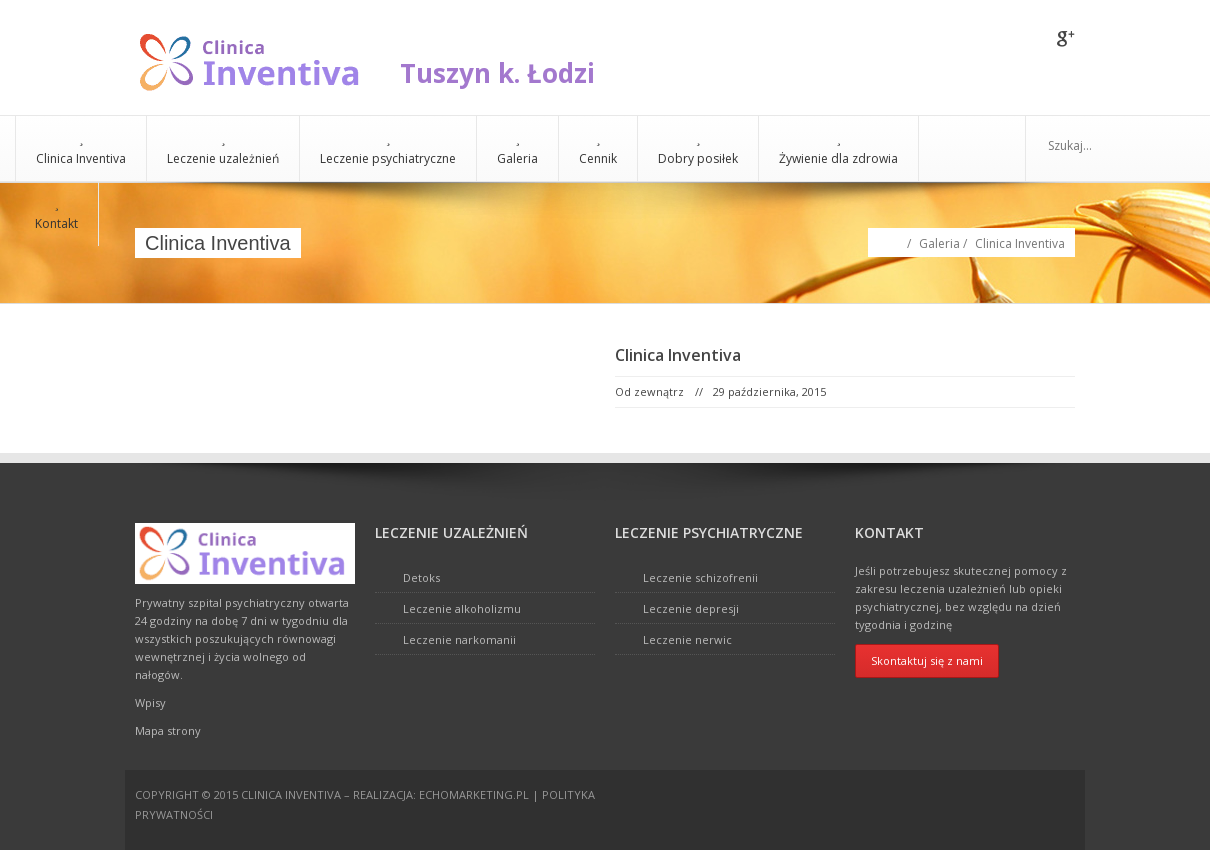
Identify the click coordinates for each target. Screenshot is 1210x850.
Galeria (517, 149)
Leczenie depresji (691, 608)
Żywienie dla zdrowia (838, 149)
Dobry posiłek (698, 149)
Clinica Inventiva (81, 149)
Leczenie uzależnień (223, 149)
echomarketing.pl (474, 794)
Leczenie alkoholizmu (462, 608)
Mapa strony (168, 730)
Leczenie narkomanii (459, 639)
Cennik (598, 149)
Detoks (421, 577)
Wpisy (150, 702)
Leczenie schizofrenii (700, 577)
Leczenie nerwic (687, 639)
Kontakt (56, 214)
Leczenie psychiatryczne (388, 149)
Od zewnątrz (649, 391)
